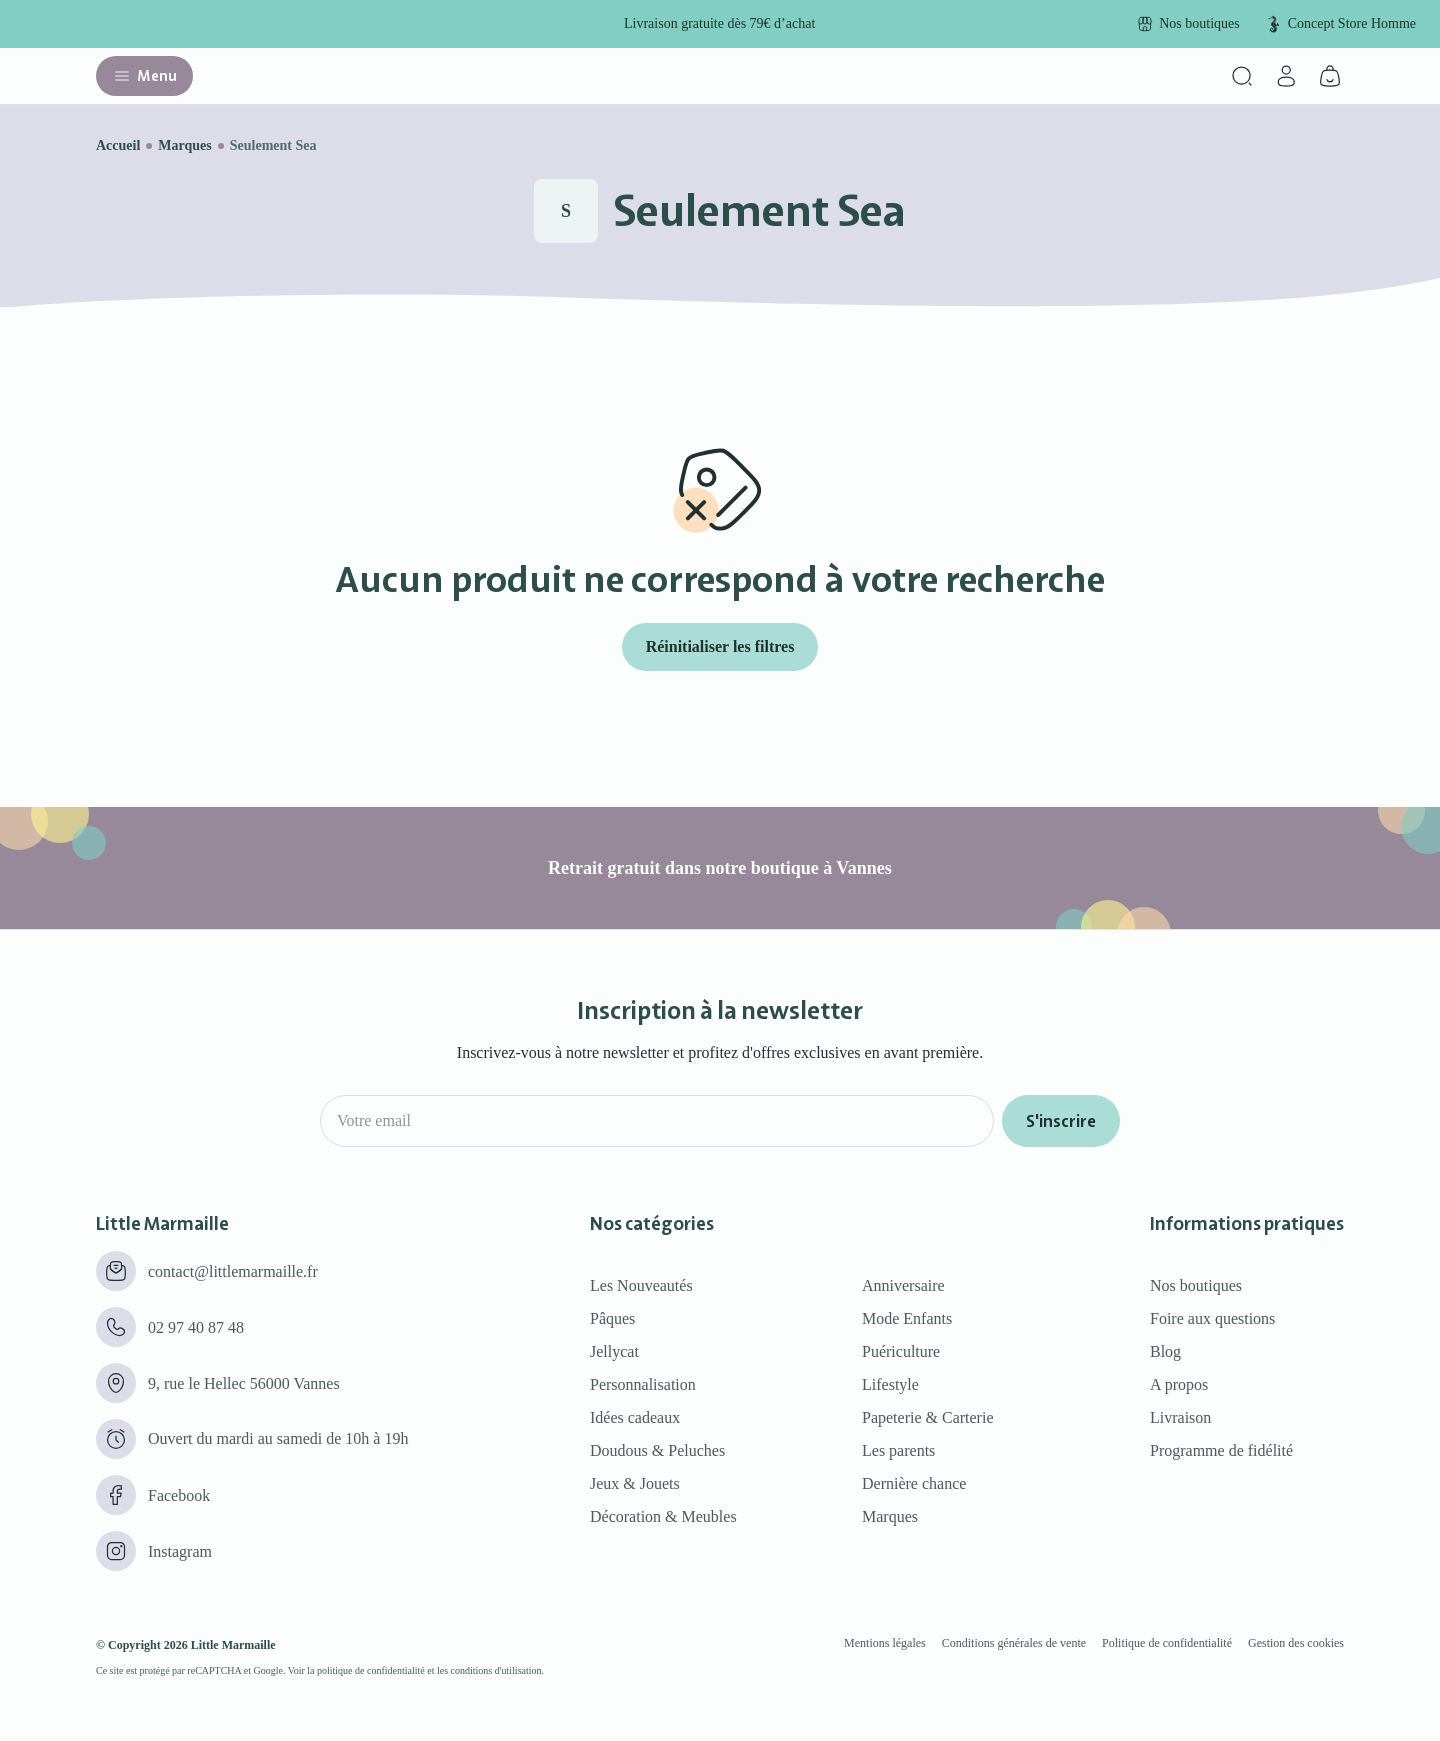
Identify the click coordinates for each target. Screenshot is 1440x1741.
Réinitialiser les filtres (720, 646)
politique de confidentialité (371, 1670)
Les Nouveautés (641, 1285)
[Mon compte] (1286, 76)
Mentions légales (885, 1643)
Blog (1165, 1351)
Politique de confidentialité (1167, 1643)
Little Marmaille (233, 1645)
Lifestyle (890, 1384)
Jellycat (614, 1351)
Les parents (898, 1450)
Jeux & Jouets (635, 1483)
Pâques (612, 1318)
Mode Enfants (907, 1318)
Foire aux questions (1212, 1318)
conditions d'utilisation (496, 1670)
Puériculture (901, 1351)
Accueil (118, 145)
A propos (1179, 1384)
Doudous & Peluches (657, 1450)
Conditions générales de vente (1014, 1643)
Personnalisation (643, 1384)
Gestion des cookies (1296, 1643)
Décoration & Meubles (663, 1516)
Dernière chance (914, 1483)
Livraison (1180, 1417)
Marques (184, 145)
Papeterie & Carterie (928, 1417)
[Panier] (1330, 76)
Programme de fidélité (1221, 1450)
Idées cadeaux (635, 1417)
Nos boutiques (1196, 1285)
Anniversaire (903, 1285)
